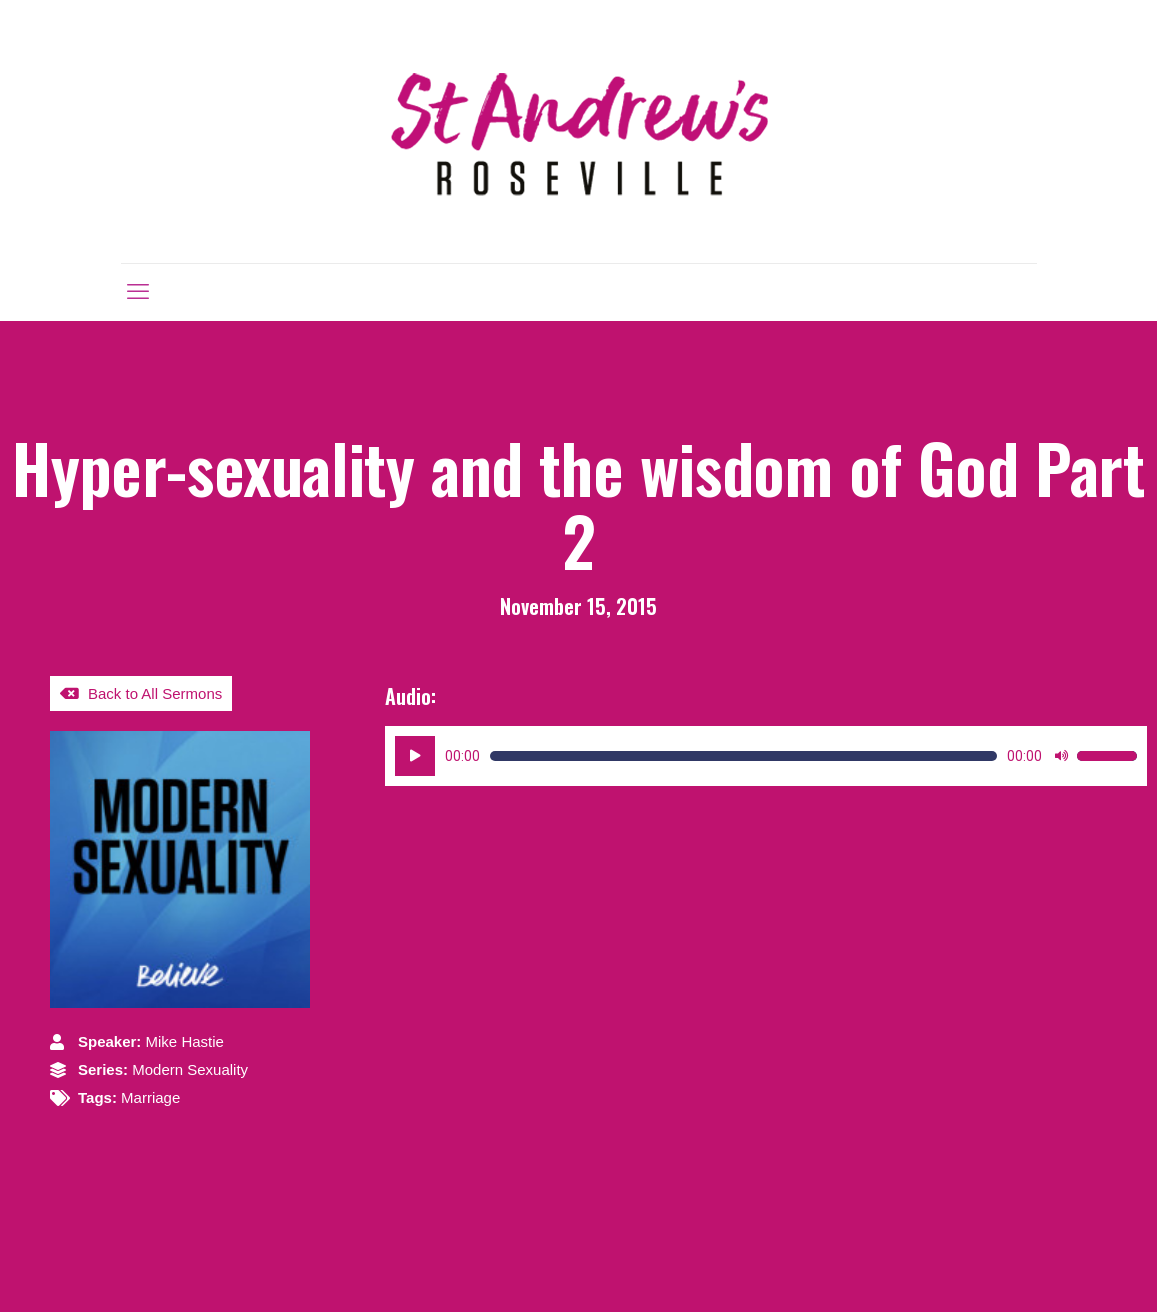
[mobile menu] (138, 292)
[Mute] (1061, 756)
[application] (766, 756)
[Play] (415, 756)
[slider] (743, 756)
